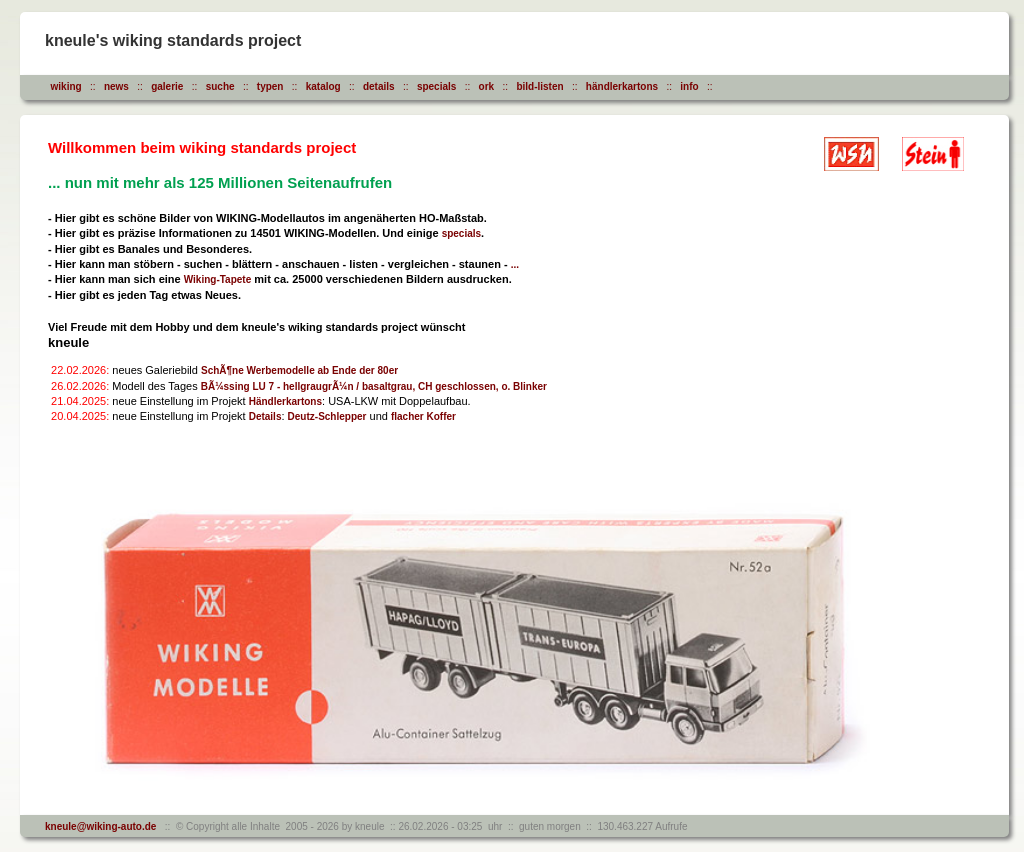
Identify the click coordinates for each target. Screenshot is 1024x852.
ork (487, 86)
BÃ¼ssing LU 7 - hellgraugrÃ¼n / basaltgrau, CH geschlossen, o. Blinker (374, 386)
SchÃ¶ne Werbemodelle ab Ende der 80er (299, 370)
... (515, 264)
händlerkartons (622, 86)
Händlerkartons (285, 401)
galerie (167, 86)
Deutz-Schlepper (327, 416)
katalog (323, 86)
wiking (66, 86)
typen (270, 86)
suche (220, 86)
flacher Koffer (423, 416)
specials (436, 86)
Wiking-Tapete (218, 279)
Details (265, 416)
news (116, 86)
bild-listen (539, 86)
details (379, 86)
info (689, 86)
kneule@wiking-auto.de (100, 826)
